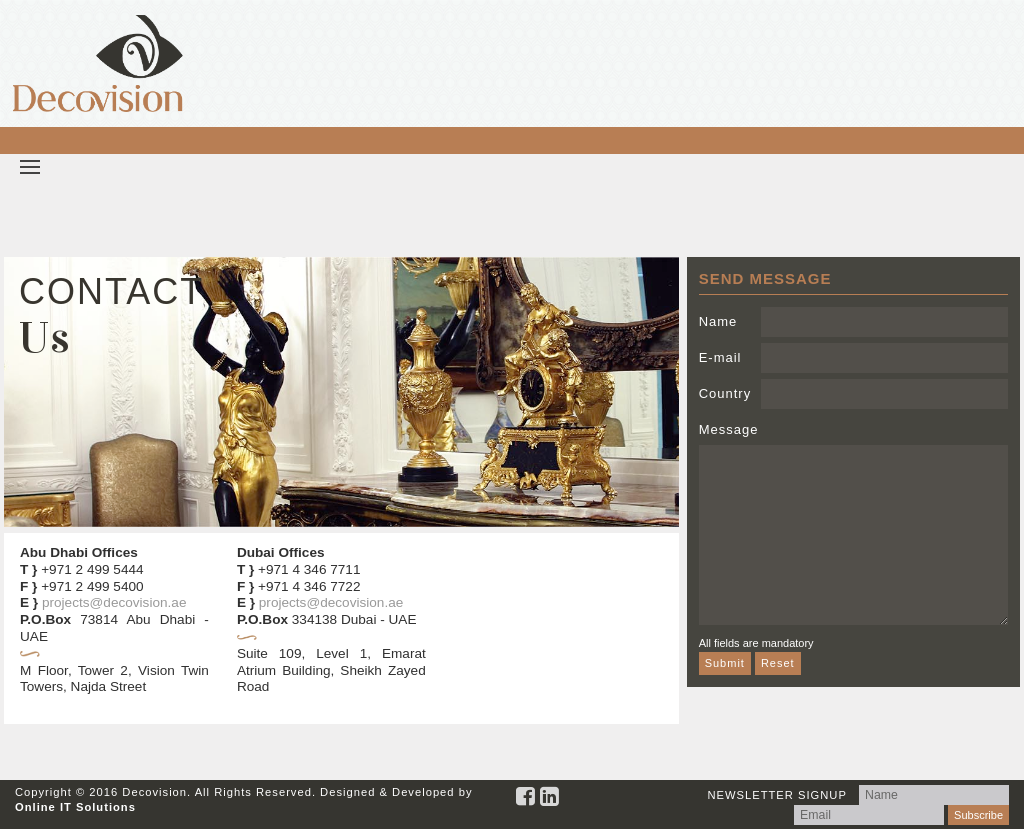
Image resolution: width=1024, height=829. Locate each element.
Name (718, 321)
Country (725, 393)
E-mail (720, 357)
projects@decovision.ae (114, 602)
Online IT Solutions (75, 807)
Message (729, 429)
